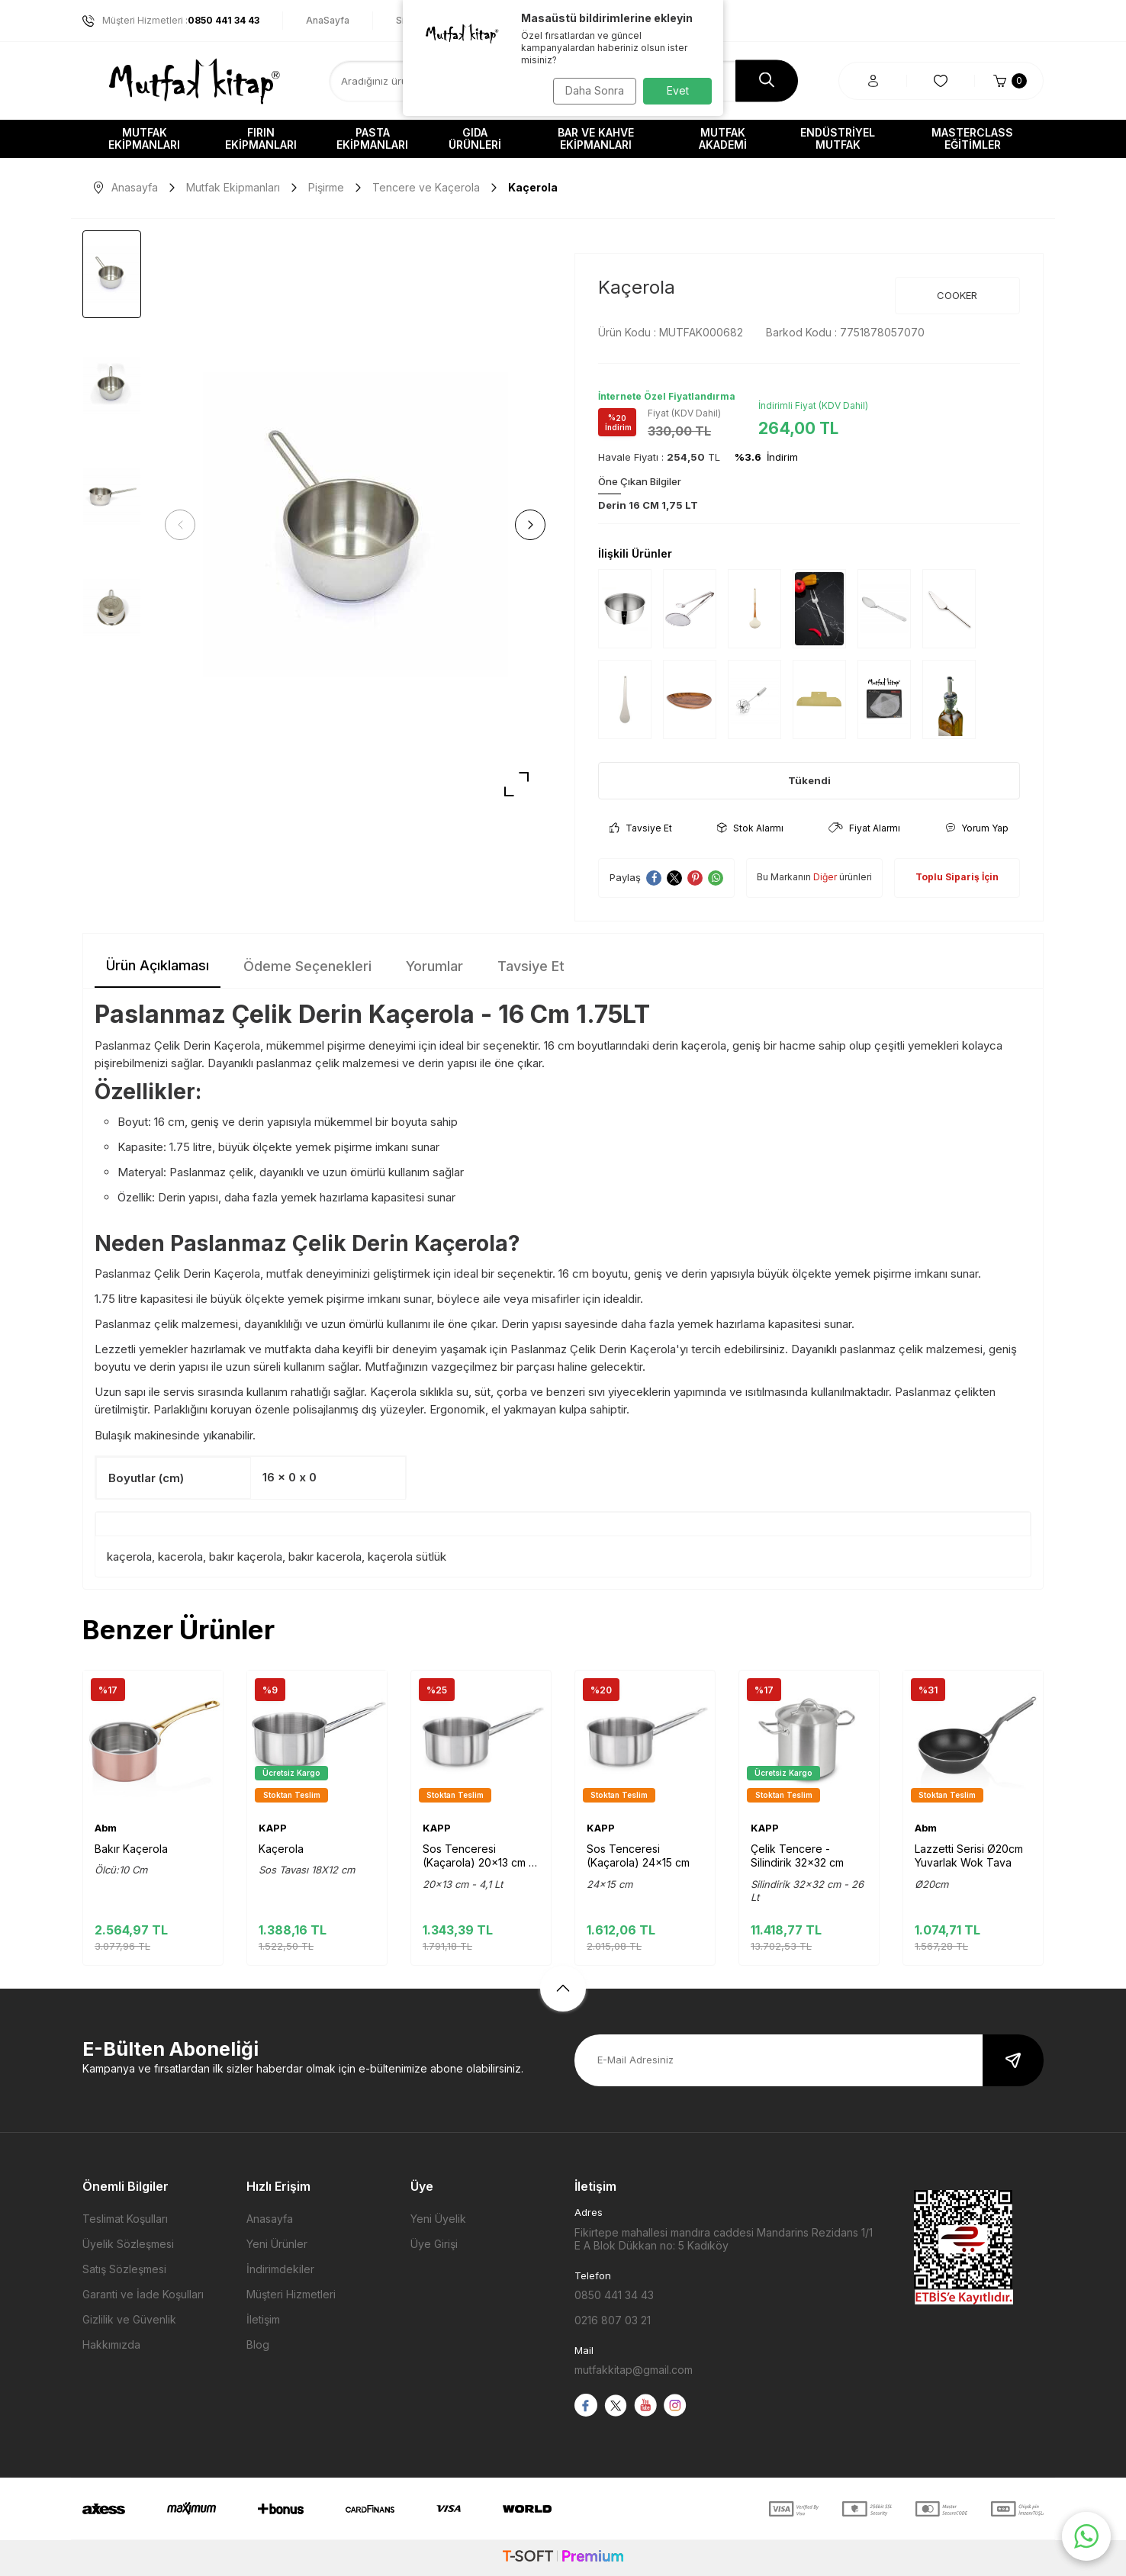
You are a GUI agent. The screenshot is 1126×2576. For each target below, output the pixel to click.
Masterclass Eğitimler (972, 138)
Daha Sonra (590, 90)
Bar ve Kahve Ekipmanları (596, 138)
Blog (257, 2344)
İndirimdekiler (280, 2268)
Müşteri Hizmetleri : (170, 20)
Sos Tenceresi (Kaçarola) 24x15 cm (638, 1855)
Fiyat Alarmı (864, 828)
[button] (185, 525)
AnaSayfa (327, 20)
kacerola (180, 1556)
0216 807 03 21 (612, 2320)
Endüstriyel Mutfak (837, 138)
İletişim (263, 2319)
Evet (678, 90)
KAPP (273, 1828)
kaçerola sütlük (407, 1556)
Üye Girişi (434, 2243)
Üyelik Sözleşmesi (128, 2243)
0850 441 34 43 (614, 2294)
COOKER (957, 295)
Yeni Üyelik (438, 2218)
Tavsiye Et (641, 828)
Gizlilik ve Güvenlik (129, 2319)
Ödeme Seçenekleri (307, 966)
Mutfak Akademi (723, 138)
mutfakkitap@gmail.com (633, 2369)
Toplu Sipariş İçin (957, 877)
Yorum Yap (977, 828)
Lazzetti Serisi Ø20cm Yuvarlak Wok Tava (969, 1855)
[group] (355, 525)
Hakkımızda (111, 2344)
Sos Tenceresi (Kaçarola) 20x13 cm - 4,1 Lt (478, 1856)
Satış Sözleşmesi (124, 2268)
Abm (106, 1828)
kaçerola (129, 1556)
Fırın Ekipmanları (261, 138)
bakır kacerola (325, 1556)
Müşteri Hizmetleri (291, 2294)
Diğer (825, 877)
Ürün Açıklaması (157, 965)
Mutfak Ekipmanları (144, 138)
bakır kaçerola (245, 1556)
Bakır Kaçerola (131, 1848)
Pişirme (326, 187)
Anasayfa (126, 187)
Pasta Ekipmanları (372, 138)
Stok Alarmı (750, 828)
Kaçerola (281, 1848)
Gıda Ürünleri (475, 138)
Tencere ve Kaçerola (426, 187)
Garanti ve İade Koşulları (143, 2294)
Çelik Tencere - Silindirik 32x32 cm (797, 1855)
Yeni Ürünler (276, 2243)
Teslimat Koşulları (125, 2218)
